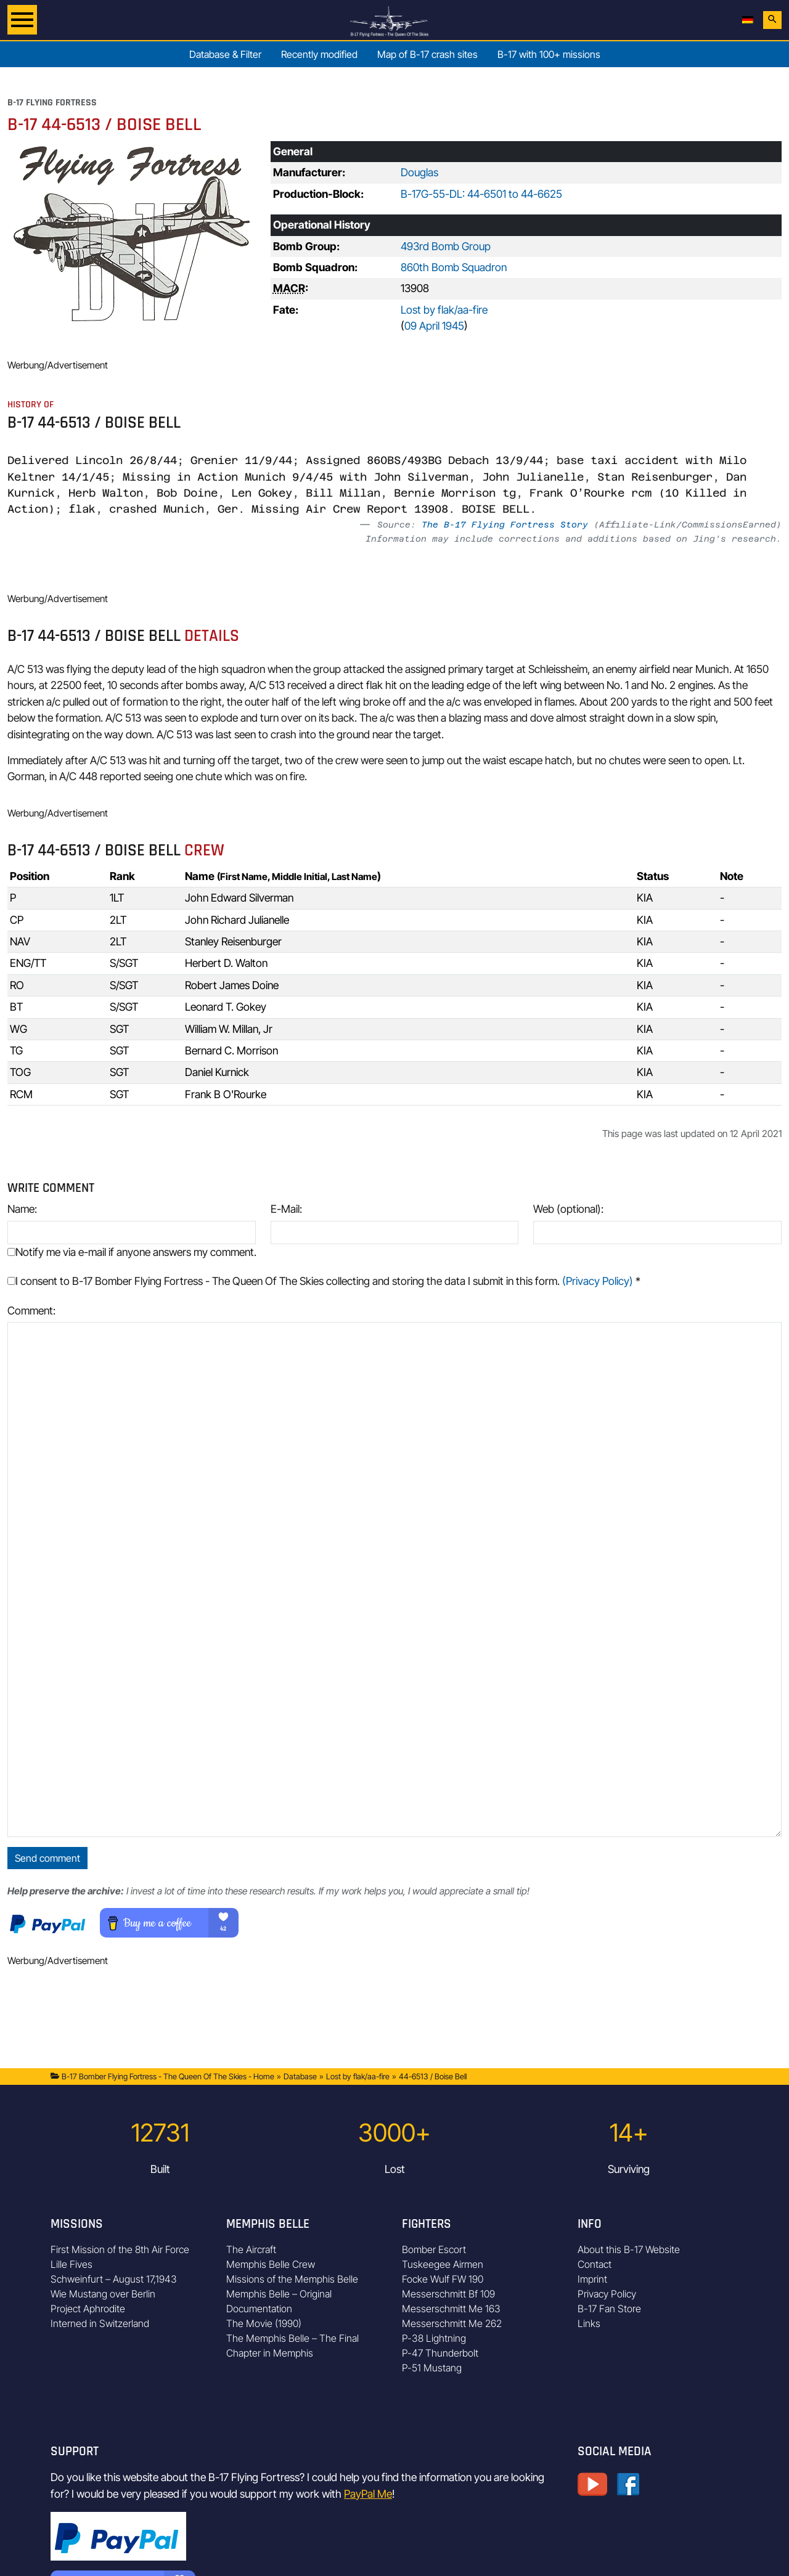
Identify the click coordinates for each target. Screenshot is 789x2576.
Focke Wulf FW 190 (442, 2279)
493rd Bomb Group (446, 246)
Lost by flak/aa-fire (444, 309)
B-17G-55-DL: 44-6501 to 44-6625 (481, 193)
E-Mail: (286, 1208)
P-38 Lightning (434, 2338)
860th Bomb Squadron (454, 267)
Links (589, 2323)
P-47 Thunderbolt (440, 2353)
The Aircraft (251, 2249)
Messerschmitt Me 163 (451, 2308)
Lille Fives (71, 2264)
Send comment (47, 1858)
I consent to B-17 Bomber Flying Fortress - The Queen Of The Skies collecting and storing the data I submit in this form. (323, 1280)
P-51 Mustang (432, 2368)
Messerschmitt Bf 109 (448, 2294)
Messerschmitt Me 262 (452, 2323)
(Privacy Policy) (597, 1280)
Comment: (31, 1310)
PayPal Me (368, 2493)
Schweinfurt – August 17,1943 (114, 2279)
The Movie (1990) (263, 2323)
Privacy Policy (607, 2294)
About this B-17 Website (629, 2249)
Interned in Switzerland (100, 2323)
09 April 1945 (434, 325)
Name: (22, 1208)
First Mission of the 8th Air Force (120, 2249)
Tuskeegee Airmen (442, 2264)
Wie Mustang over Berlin (103, 2294)
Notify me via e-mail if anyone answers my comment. (131, 1251)
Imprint (592, 2279)
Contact (594, 2264)
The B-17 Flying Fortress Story (505, 524)
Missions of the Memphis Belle (292, 2279)
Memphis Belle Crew (270, 2264)
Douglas (419, 172)
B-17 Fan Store (609, 2308)
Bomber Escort (434, 2249)
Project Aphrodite (88, 2308)
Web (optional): (568, 1208)
